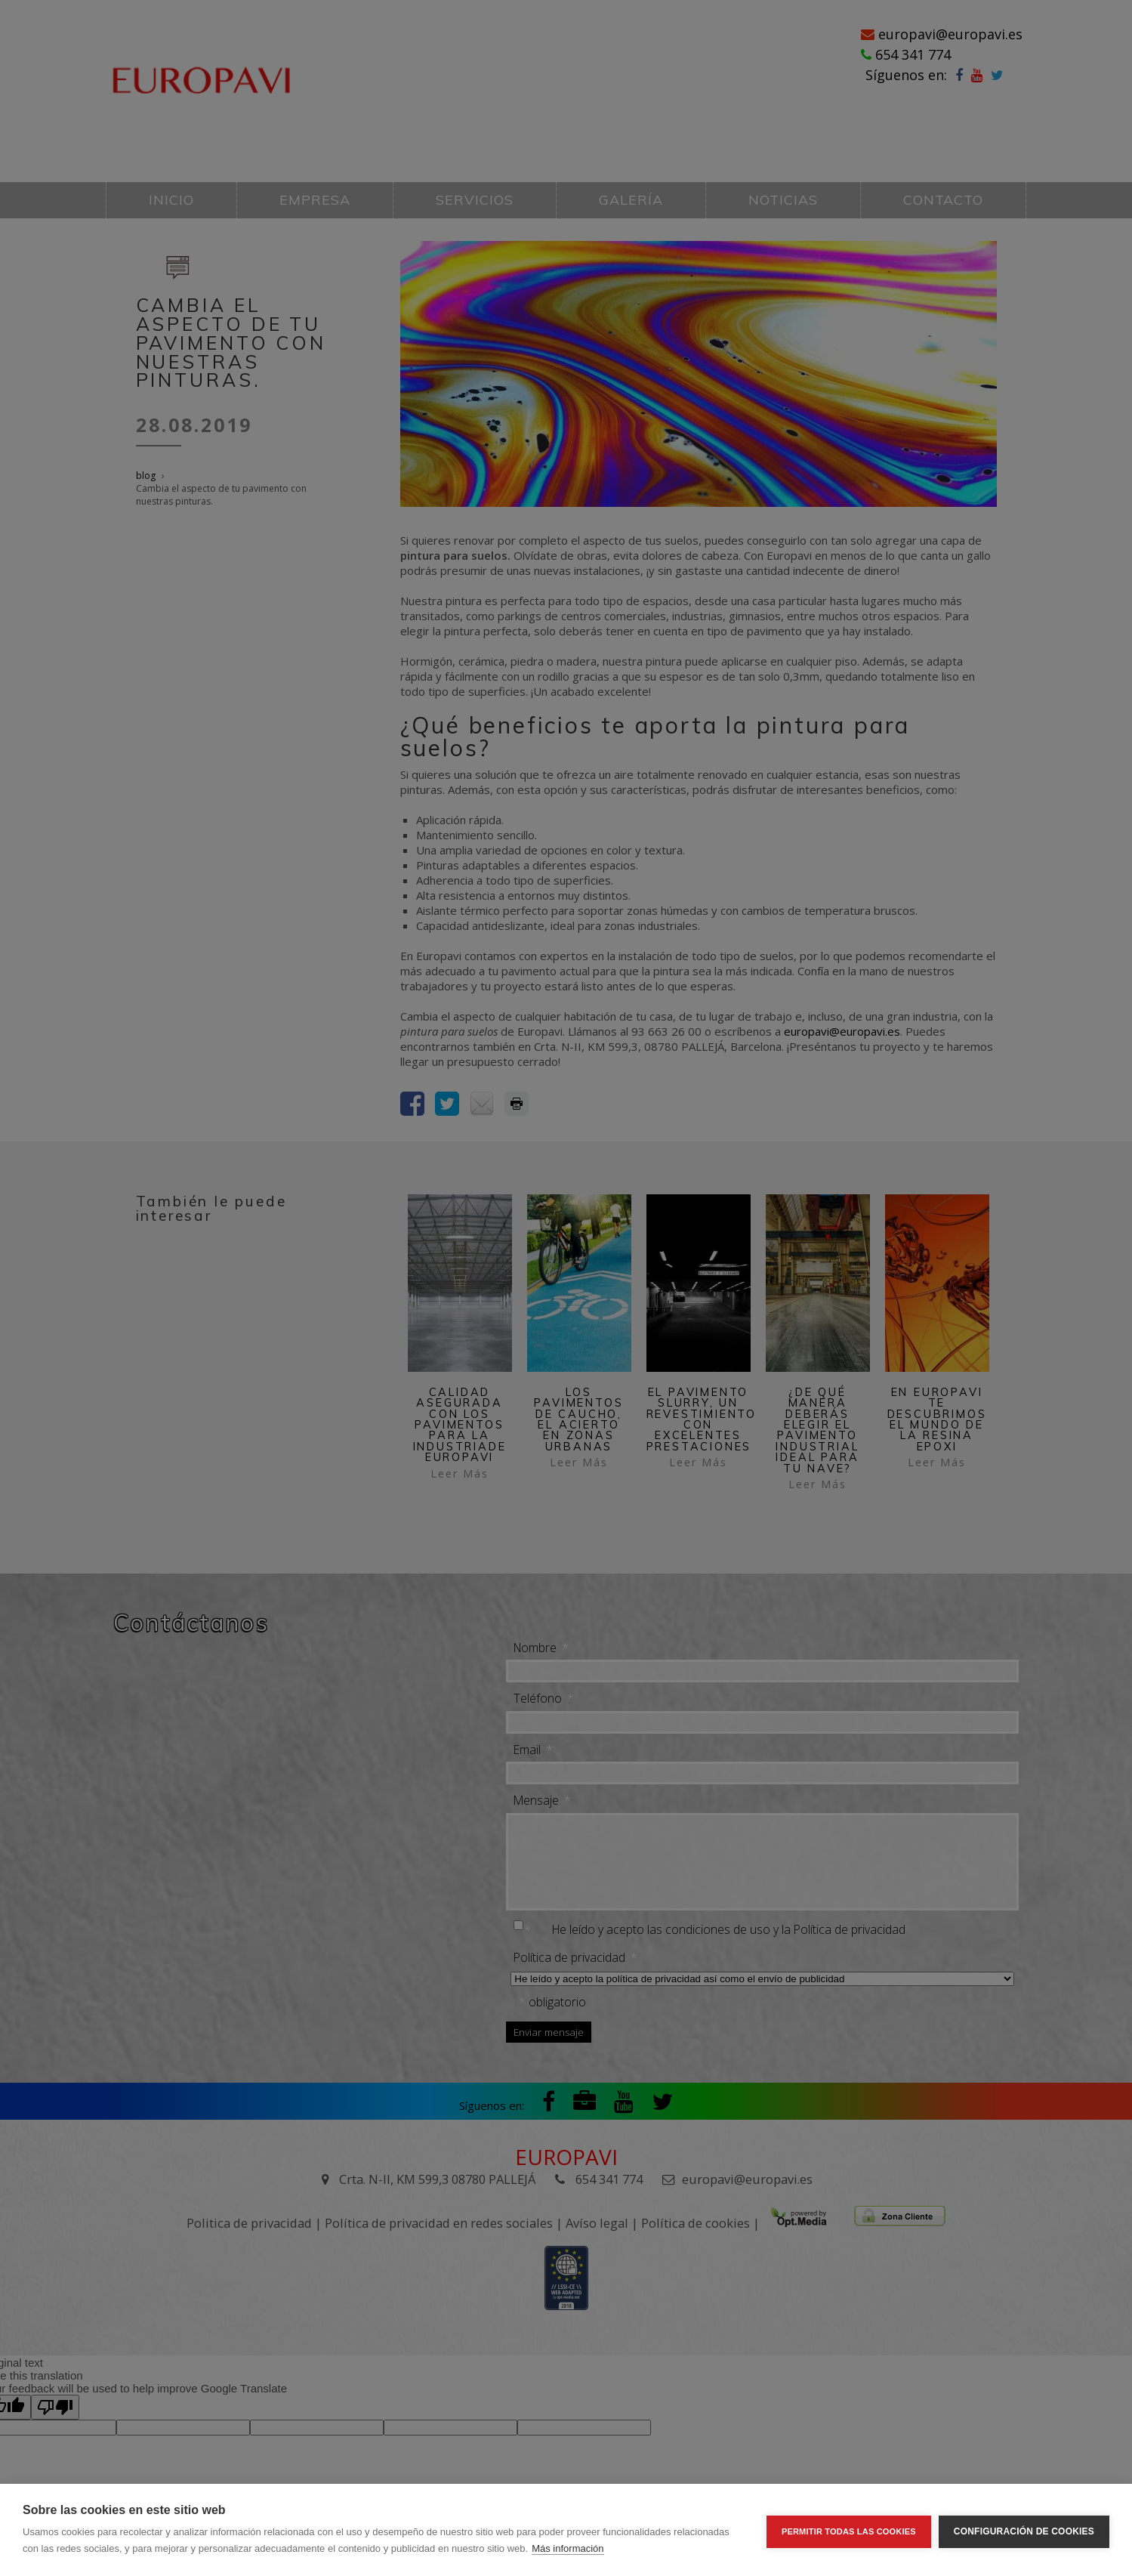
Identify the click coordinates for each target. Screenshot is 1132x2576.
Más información (567, 2548)
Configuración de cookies (1024, 2530)
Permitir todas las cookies (849, 2529)
